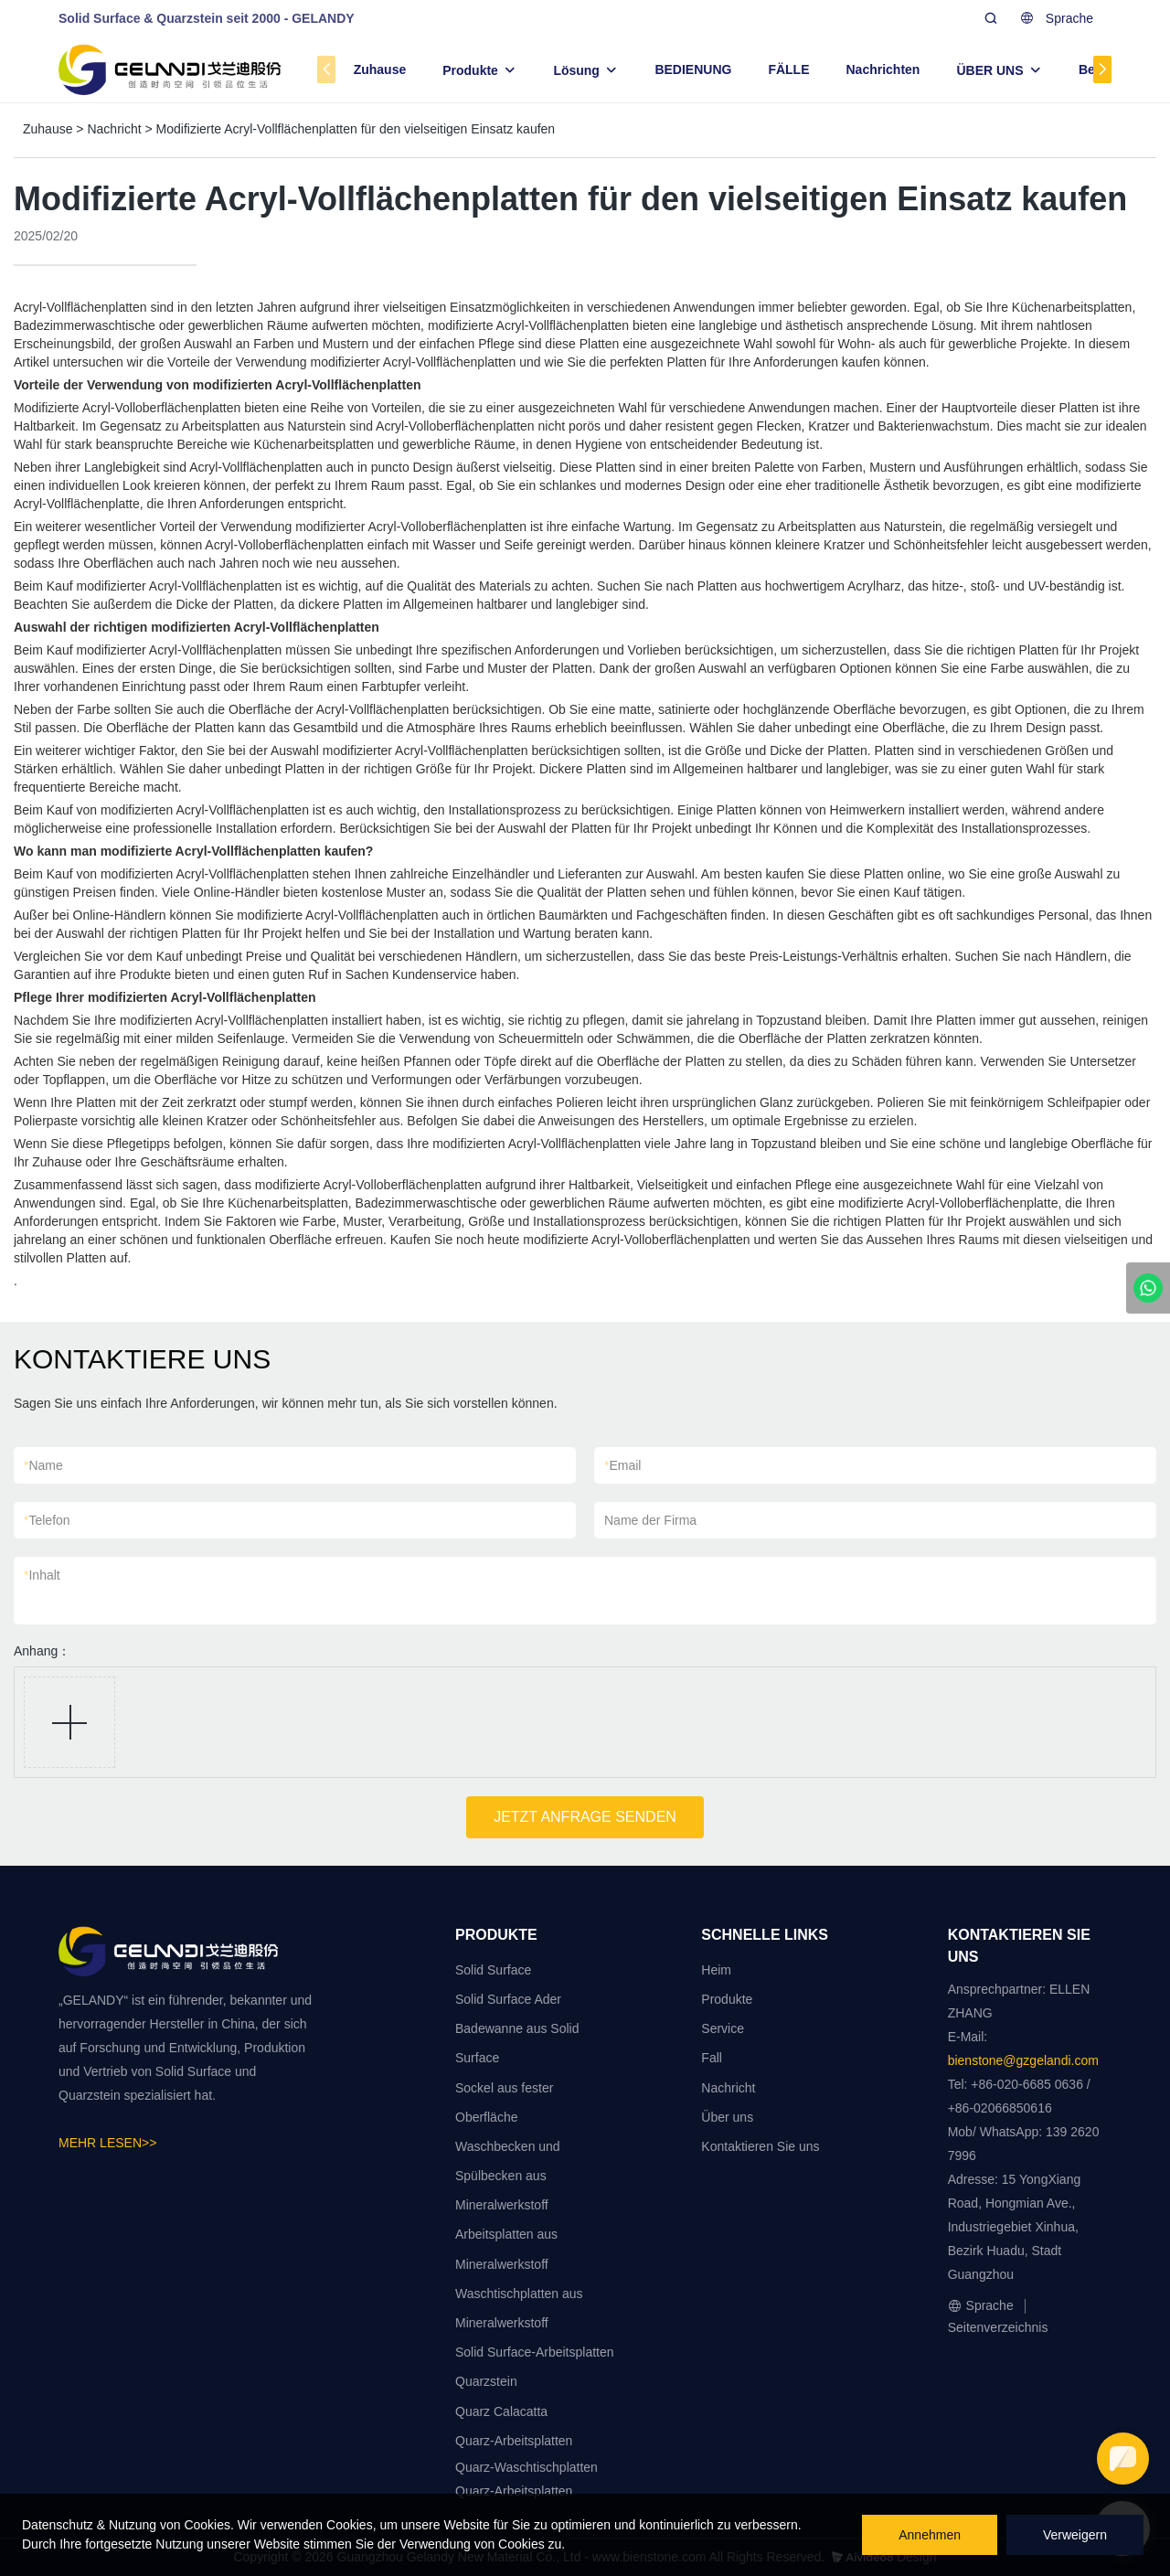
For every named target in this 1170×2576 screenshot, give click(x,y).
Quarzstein (486, 2381)
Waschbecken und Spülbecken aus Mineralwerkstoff (507, 2175)
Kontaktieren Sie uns (760, 2146)
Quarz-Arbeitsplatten (513, 2440)
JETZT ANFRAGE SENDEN (585, 1817)
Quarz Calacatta (501, 2411)
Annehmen (930, 2535)
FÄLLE (788, 69)
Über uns (727, 2117)
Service (722, 2028)
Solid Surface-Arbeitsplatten (534, 2352)
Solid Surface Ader (508, 1999)
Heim (716, 1970)
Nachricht (114, 129)
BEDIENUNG (692, 69)
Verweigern (1075, 2535)
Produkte (470, 70)
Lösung (576, 70)
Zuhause (380, 69)
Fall (711, 2057)
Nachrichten (883, 69)
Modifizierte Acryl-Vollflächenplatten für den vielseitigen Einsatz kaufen (356, 129)
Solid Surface (493, 1970)
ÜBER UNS (989, 70)
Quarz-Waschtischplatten (526, 2467)
